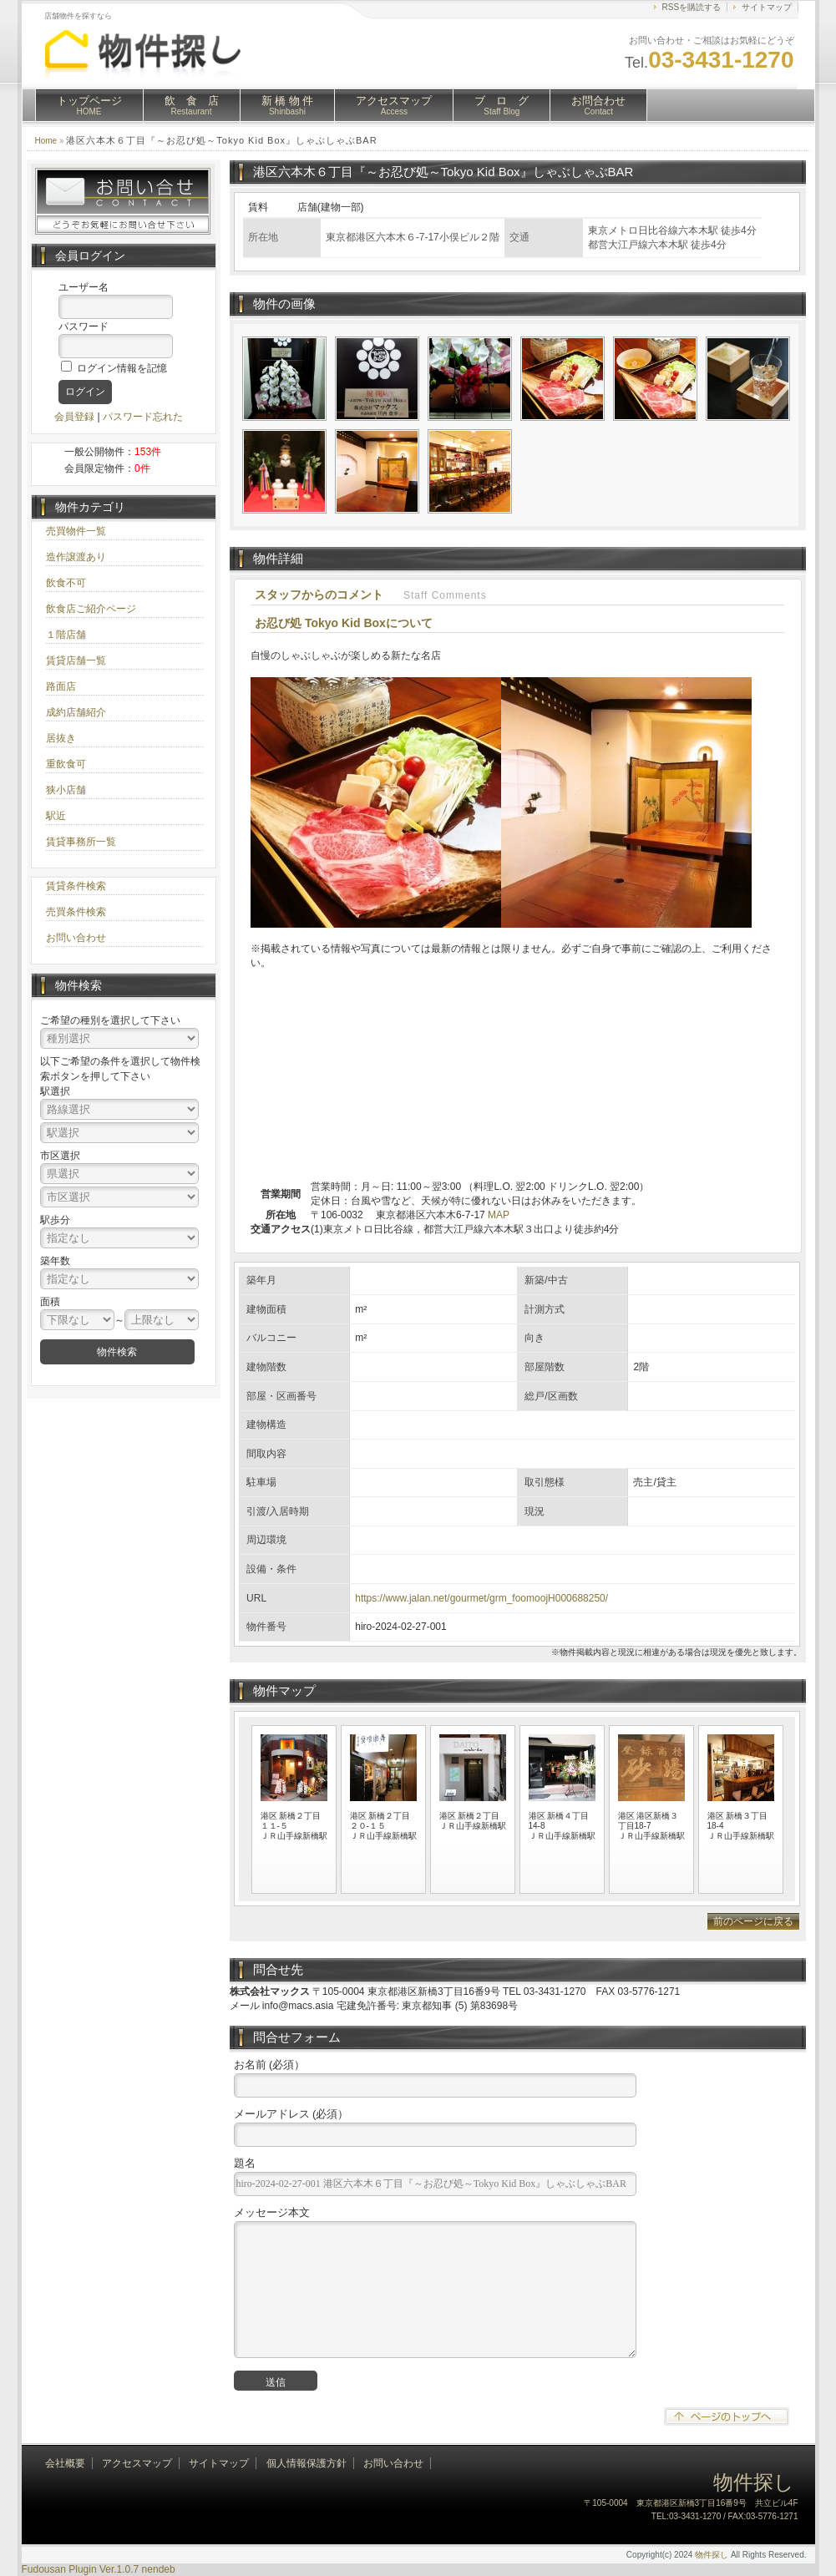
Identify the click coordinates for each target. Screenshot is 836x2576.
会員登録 (74, 417)
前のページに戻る (753, 1921)
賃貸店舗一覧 (76, 660)
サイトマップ (767, 7)
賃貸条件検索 (76, 886)
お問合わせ (598, 105)
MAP (498, 1215)
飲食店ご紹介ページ (91, 609)
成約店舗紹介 (76, 712)
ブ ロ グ (501, 105)
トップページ (89, 105)
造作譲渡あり (76, 557)
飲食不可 (66, 583)
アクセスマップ (394, 105)
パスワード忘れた (143, 417)
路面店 (61, 686)
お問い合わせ (76, 938)
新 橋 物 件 (287, 105)
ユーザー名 (83, 287)
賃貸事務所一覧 (81, 842)
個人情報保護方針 (306, 2463)
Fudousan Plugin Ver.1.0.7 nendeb (98, 2569)
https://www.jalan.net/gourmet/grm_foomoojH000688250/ (481, 1598)
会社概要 (65, 2463)
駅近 (56, 816)
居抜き (61, 738)
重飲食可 (66, 764)
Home (46, 140)
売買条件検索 (76, 912)
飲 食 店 (192, 105)
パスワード (83, 326)
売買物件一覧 (76, 531)
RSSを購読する (692, 7)
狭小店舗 (66, 790)
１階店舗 (66, 634)
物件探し (711, 2554)
